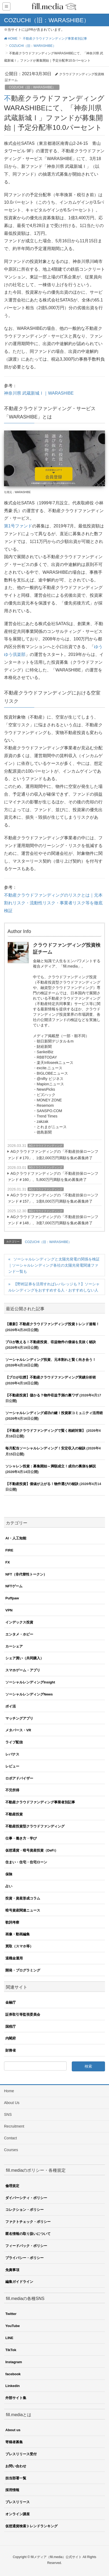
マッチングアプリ (19, 1718)
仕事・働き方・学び (21, 1838)
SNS (8, 2114)
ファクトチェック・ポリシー (28, 2222)
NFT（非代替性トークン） (26, 1574)
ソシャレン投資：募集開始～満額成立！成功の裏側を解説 (50, 1466)
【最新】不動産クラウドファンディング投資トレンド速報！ (52, 1324)
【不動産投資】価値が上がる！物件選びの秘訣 (41, 1484)
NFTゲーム (13, 1586)
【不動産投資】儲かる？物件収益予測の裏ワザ (41, 1395)
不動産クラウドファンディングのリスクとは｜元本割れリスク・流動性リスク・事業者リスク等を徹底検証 (53, 903)
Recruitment (14, 2126)
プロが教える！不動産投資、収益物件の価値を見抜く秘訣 (50, 1342)
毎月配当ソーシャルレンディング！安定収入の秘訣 (45, 1448)
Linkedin (12, 2386)
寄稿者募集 (14, 2442)
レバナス (12, 1754)
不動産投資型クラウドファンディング (35, 1826)
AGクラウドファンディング (45, 1145)
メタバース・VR (18, 1730)
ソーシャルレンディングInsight (30, 1682)
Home (9, 2091)
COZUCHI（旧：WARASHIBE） (32, 87)
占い (8, 1886)
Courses (11, 2150)
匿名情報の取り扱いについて (28, 2234)
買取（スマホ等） (19, 1946)
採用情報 (12, 2490)
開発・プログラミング (22, 1970)
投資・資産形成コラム (22, 1898)
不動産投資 (14, 1814)
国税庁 (10, 2026)
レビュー (12, 1766)
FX (7, 1562)
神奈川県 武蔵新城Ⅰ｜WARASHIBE (39, 393)
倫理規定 (12, 2186)
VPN (9, 1610)
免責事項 (12, 2270)
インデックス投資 (19, 1622)
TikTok (10, 2350)
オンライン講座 (17, 2514)
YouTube (12, 2326)
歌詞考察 (12, 1922)
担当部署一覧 (15, 2478)
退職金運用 (14, 1958)
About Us (12, 2103)
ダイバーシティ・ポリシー (26, 2198)
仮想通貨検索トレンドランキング (31, 2526)
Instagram (13, 2362)
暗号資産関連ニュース (22, 1910)
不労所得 (12, 1790)
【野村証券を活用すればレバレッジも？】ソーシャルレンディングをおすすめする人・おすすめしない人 (54, 1287)
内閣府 (10, 2038)
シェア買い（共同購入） (24, 1658)
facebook (13, 2374)
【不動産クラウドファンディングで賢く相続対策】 (45, 1431)
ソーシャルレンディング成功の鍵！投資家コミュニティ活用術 (54, 1413)
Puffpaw (12, 1598)
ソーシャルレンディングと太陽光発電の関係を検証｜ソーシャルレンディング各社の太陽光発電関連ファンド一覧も (54, 1265)
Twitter (11, 2314)
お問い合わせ (15, 2466)
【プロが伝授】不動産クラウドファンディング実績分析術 (50, 1377)
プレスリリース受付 (21, 2454)
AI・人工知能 (15, 1538)
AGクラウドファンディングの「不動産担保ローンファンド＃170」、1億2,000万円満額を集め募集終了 (52, 1154)
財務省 (10, 2050)
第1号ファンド (18, 526)
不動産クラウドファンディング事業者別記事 (40, 1802)
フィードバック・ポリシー (26, 2246)
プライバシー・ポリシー (24, 2258)
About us (12, 2430)
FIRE (9, 1550)
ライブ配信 (14, 1742)
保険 (8, 1874)
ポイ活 (10, 1706)
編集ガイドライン (19, 2282)
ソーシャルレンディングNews (29, 1694)
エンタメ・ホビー (19, 1634)
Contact (10, 2138)
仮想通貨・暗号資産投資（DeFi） (31, 1850)
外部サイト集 (15, 2398)
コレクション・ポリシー (24, 2210)
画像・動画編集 (17, 1934)
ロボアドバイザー (19, 1778)
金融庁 (10, 2002)
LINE (9, 2338)
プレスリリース (17, 2502)
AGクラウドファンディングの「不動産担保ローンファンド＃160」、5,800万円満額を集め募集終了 (52, 1176)
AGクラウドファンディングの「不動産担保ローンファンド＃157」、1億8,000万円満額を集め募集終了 (52, 1198)
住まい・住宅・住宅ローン (26, 1862)
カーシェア (14, 1646)
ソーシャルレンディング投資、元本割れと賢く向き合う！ (50, 1360)
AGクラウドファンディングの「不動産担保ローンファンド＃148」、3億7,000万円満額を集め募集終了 (52, 1220)
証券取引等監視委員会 (22, 2014)
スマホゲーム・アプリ (22, 1670)
